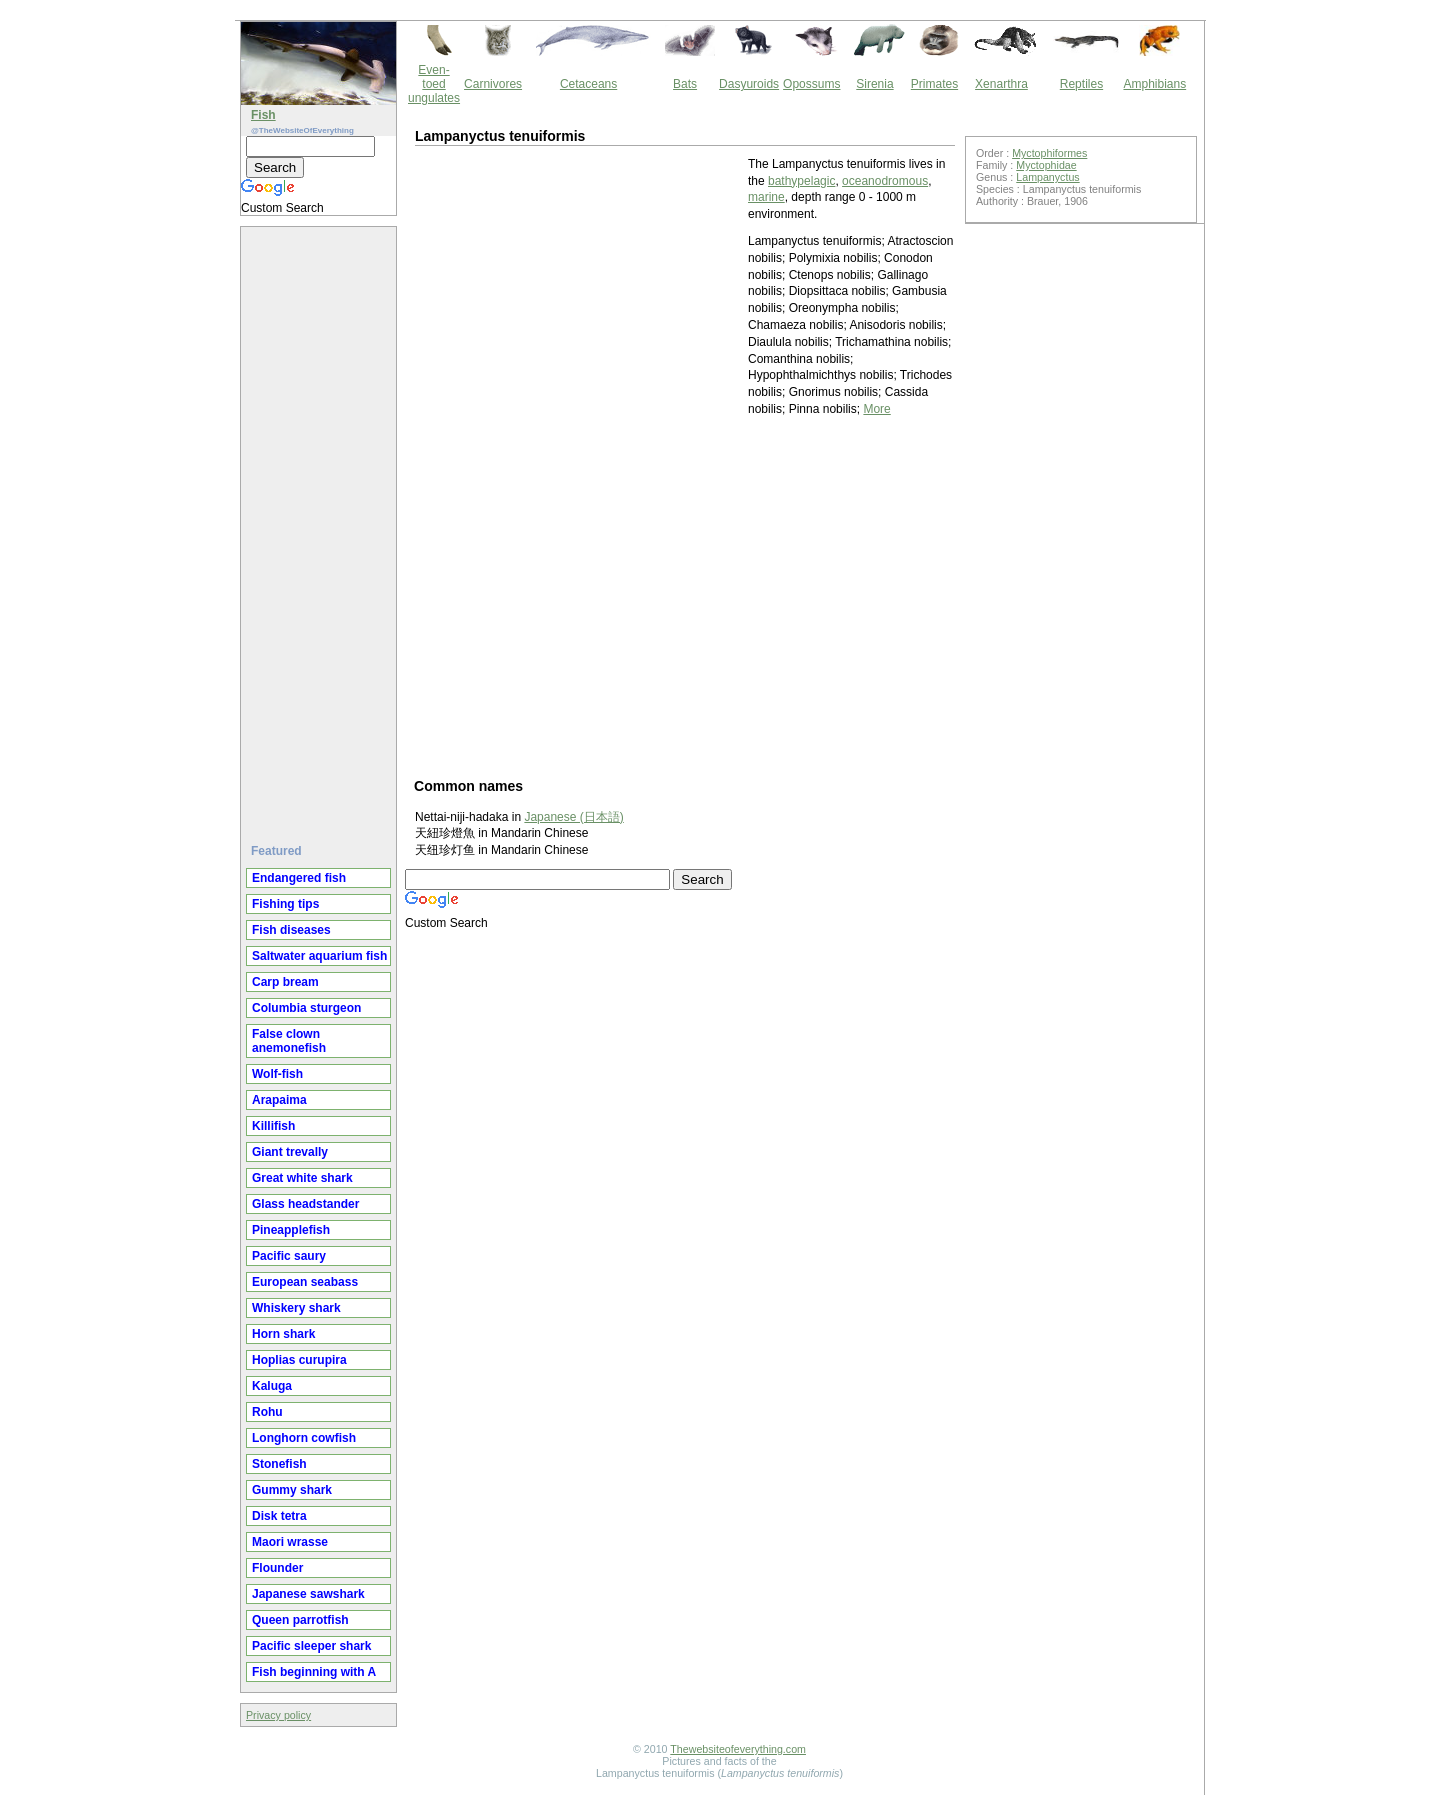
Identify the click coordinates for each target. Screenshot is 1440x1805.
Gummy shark (292, 1490)
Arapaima (279, 1100)
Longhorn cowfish (304, 1438)
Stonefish (279, 1464)
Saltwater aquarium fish (319, 956)
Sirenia (874, 84)
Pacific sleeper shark (311, 1646)
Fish (263, 115)
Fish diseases (291, 930)
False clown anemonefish (289, 1041)
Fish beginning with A (314, 1672)
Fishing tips (285, 904)
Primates (934, 84)
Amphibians (1154, 84)
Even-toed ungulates (434, 84)
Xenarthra (1001, 84)
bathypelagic (801, 181)
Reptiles (1081, 84)
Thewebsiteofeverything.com (738, 1749)
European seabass (305, 1282)
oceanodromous (885, 181)
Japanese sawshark (308, 1594)
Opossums (811, 84)
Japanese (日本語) (573, 817)
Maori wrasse (290, 1542)
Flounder (277, 1568)
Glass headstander (305, 1204)
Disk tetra (279, 1516)
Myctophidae (1046, 165)
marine (766, 197)
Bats (685, 84)
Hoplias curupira (299, 1360)
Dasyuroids (749, 84)
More (876, 409)
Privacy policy (278, 1715)
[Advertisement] (321, 527)
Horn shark (283, 1334)
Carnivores (493, 84)
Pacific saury (289, 1256)
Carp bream (285, 982)
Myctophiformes (1049, 153)
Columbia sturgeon (306, 1008)
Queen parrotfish (300, 1620)
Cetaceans (588, 84)
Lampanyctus (1047, 177)
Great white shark (302, 1178)
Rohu (267, 1412)
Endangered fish (299, 878)
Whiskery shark (296, 1308)
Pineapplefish (291, 1230)
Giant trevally (290, 1152)
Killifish (273, 1126)
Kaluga (272, 1386)
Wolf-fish (277, 1074)
